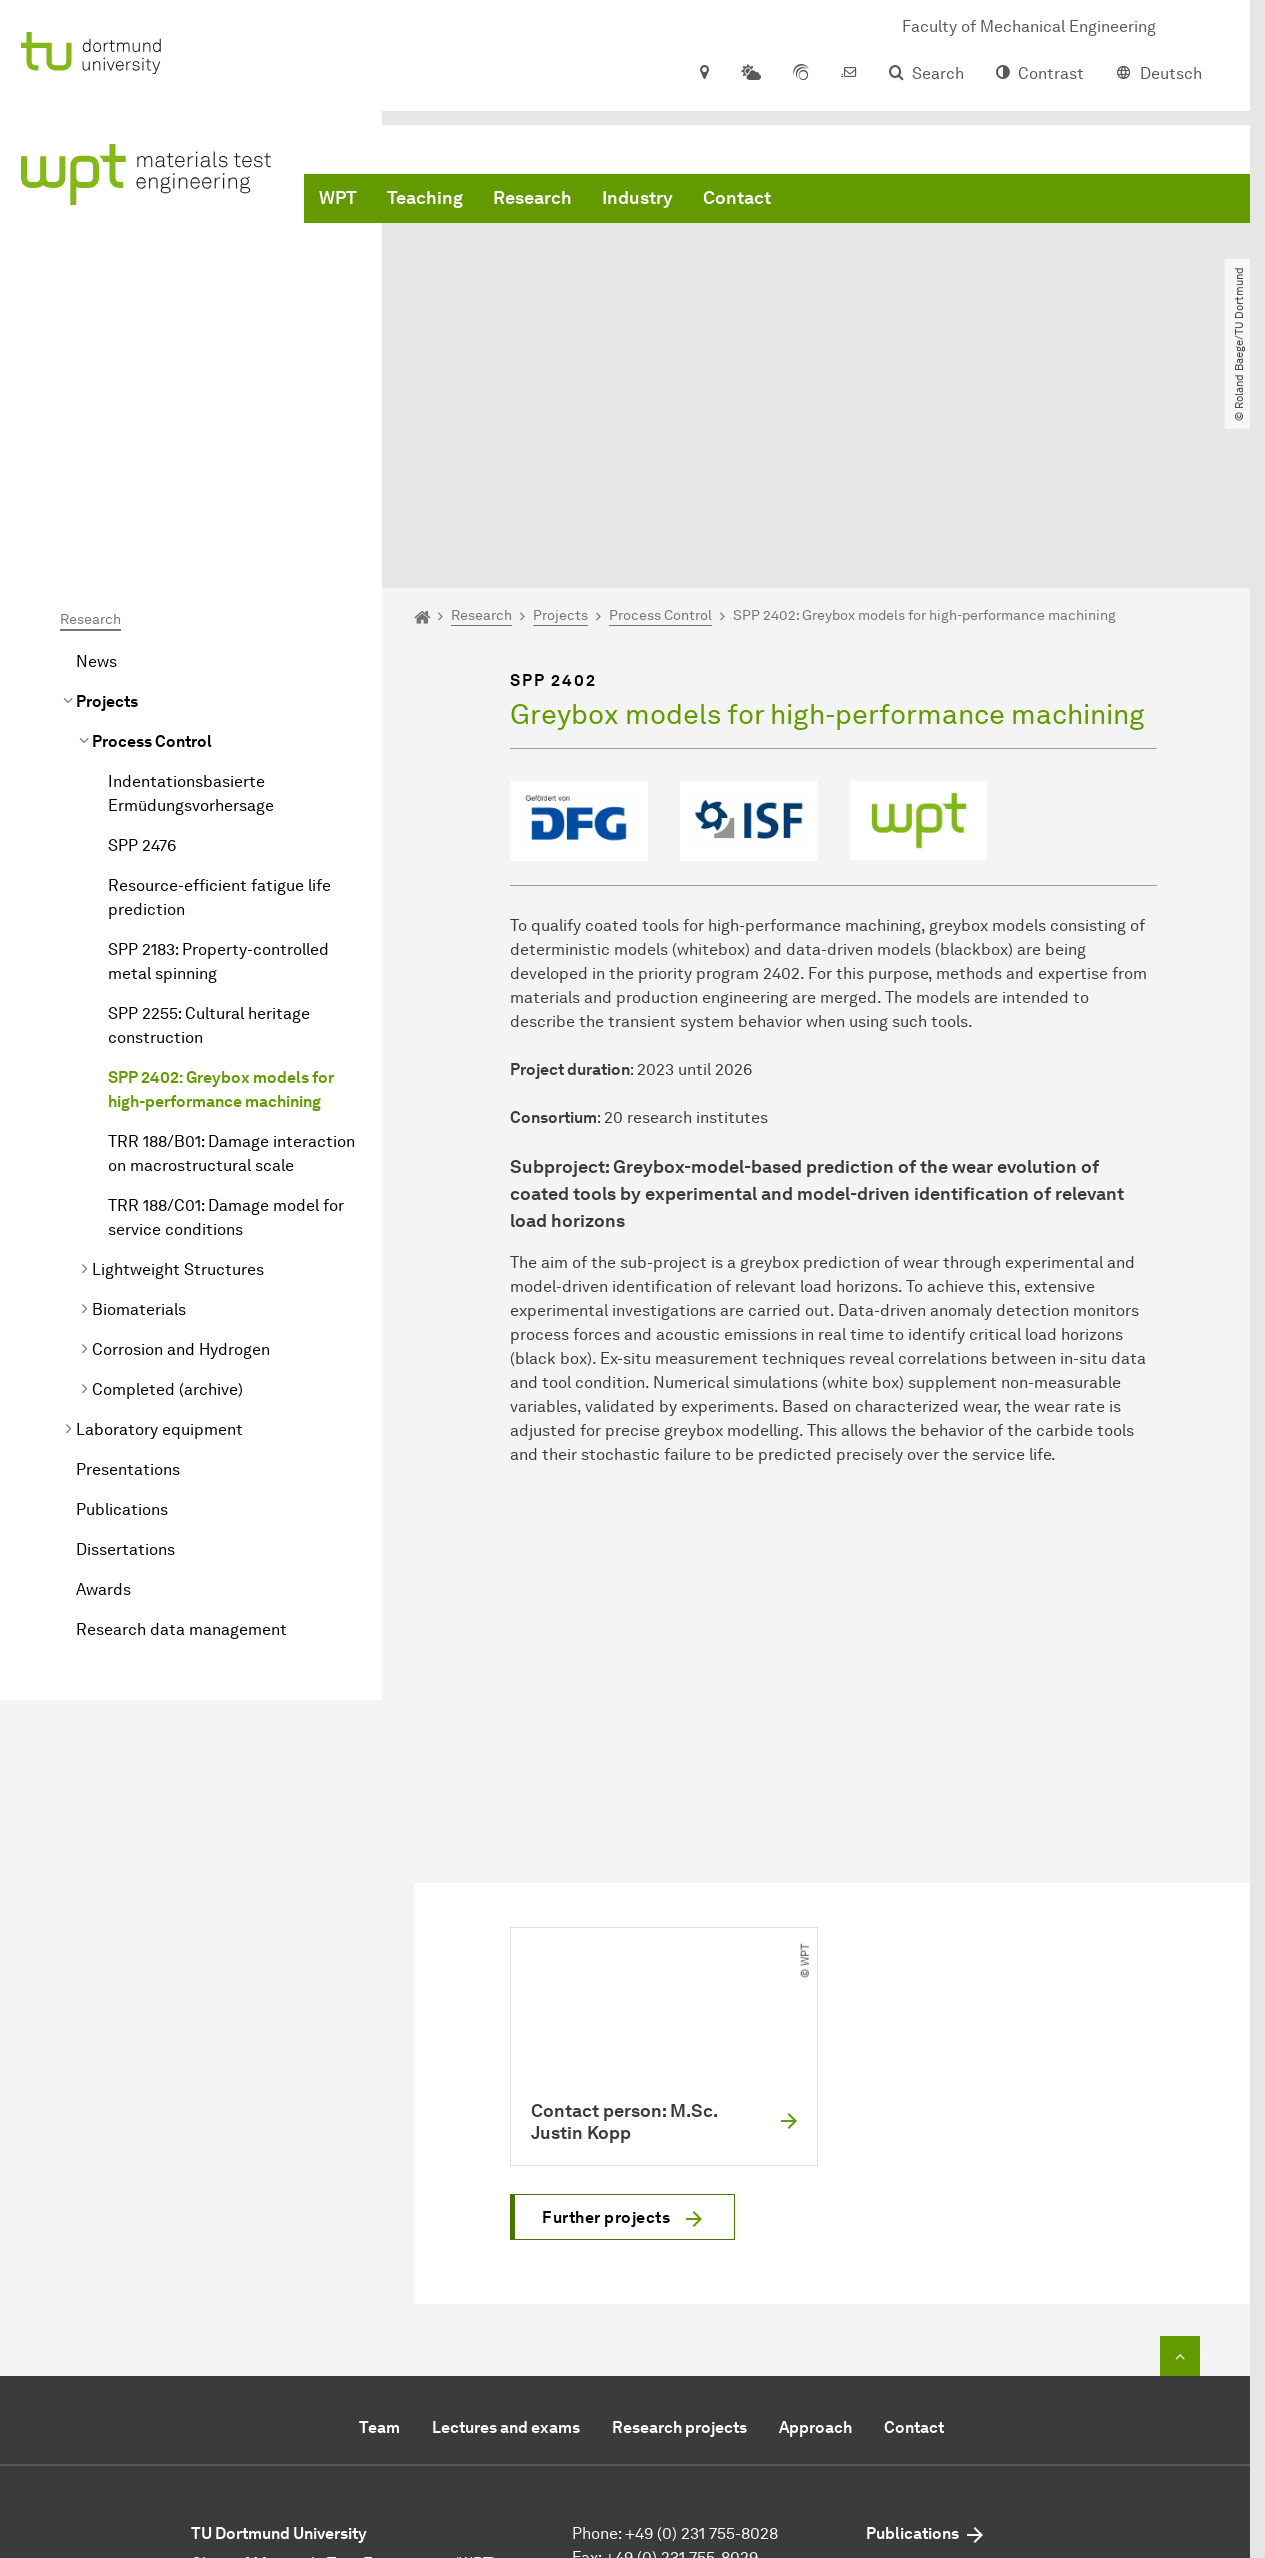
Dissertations (125, 1350)
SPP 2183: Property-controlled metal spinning (218, 762)
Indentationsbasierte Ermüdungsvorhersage (191, 594)
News (96, 462)
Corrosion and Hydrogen (181, 1150)
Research (532, 200)
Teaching (425, 200)
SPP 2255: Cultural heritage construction (209, 826)
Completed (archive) (167, 1190)
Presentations (128, 1270)
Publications (122, 1310)
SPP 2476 (142, 646)
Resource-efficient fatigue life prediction (219, 698)
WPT (338, 200)
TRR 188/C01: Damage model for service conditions (226, 1018)
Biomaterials (139, 1110)
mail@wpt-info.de (685, 2382)
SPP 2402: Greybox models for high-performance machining (221, 890)
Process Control (152, 542)
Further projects (606, 2018)
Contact (737, 200)
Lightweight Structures (178, 1070)
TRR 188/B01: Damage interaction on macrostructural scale (231, 954)
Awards (103, 1390)
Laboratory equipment (159, 1230)
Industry (637, 200)
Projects (107, 502)
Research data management (181, 1430)
